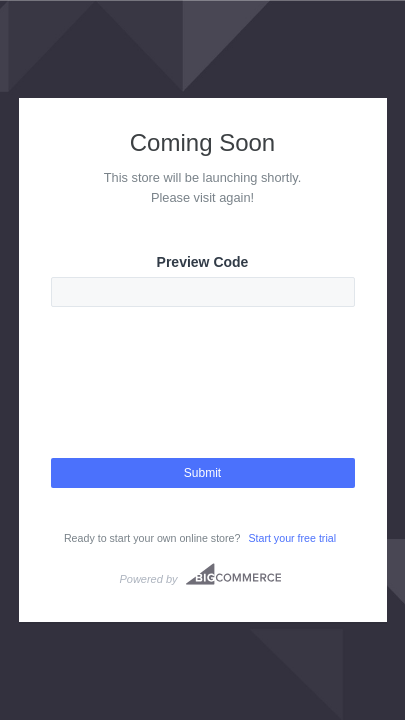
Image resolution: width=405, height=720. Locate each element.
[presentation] (203, 400)
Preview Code (203, 262)
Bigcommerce (233, 574)
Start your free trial (292, 538)
